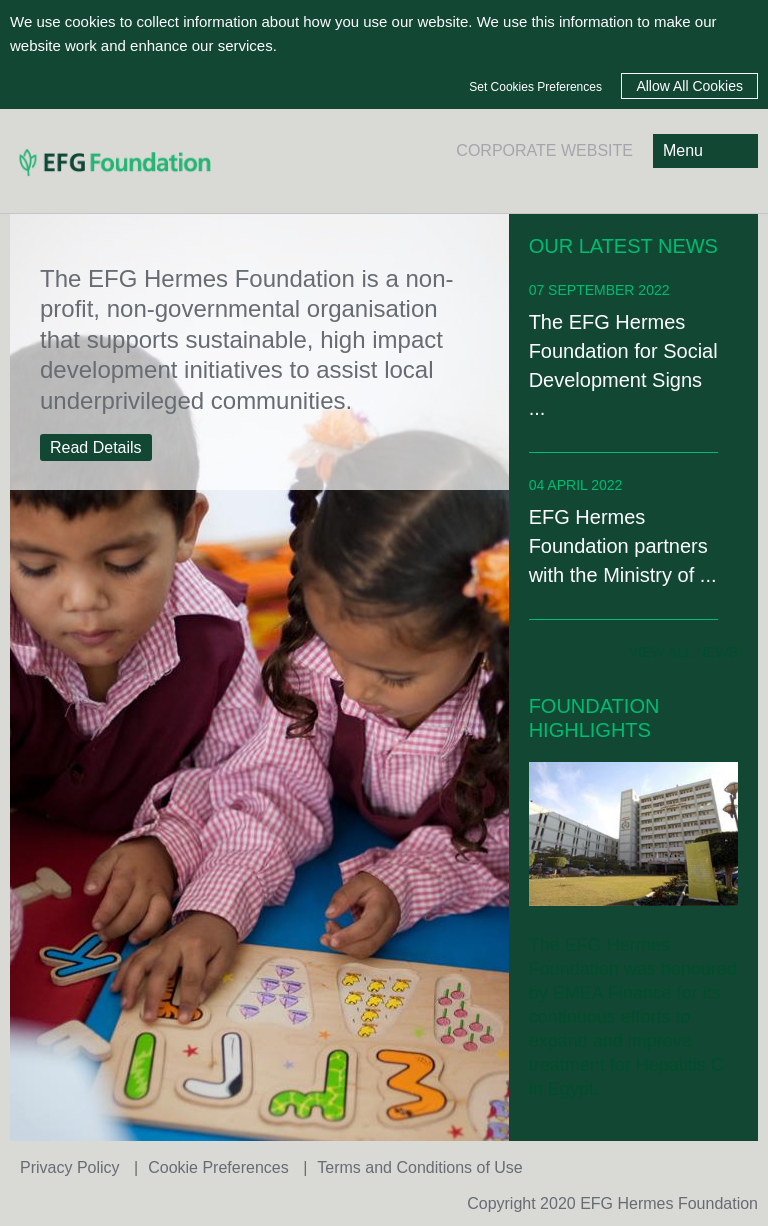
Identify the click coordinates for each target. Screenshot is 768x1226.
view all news (683, 652)
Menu (683, 150)
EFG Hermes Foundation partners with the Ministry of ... (623, 546)
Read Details (96, 447)
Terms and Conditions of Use (419, 1167)
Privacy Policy (72, 1167)
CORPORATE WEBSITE (544, 150)
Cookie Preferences (220, 1167)
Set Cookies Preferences (535, 87)
